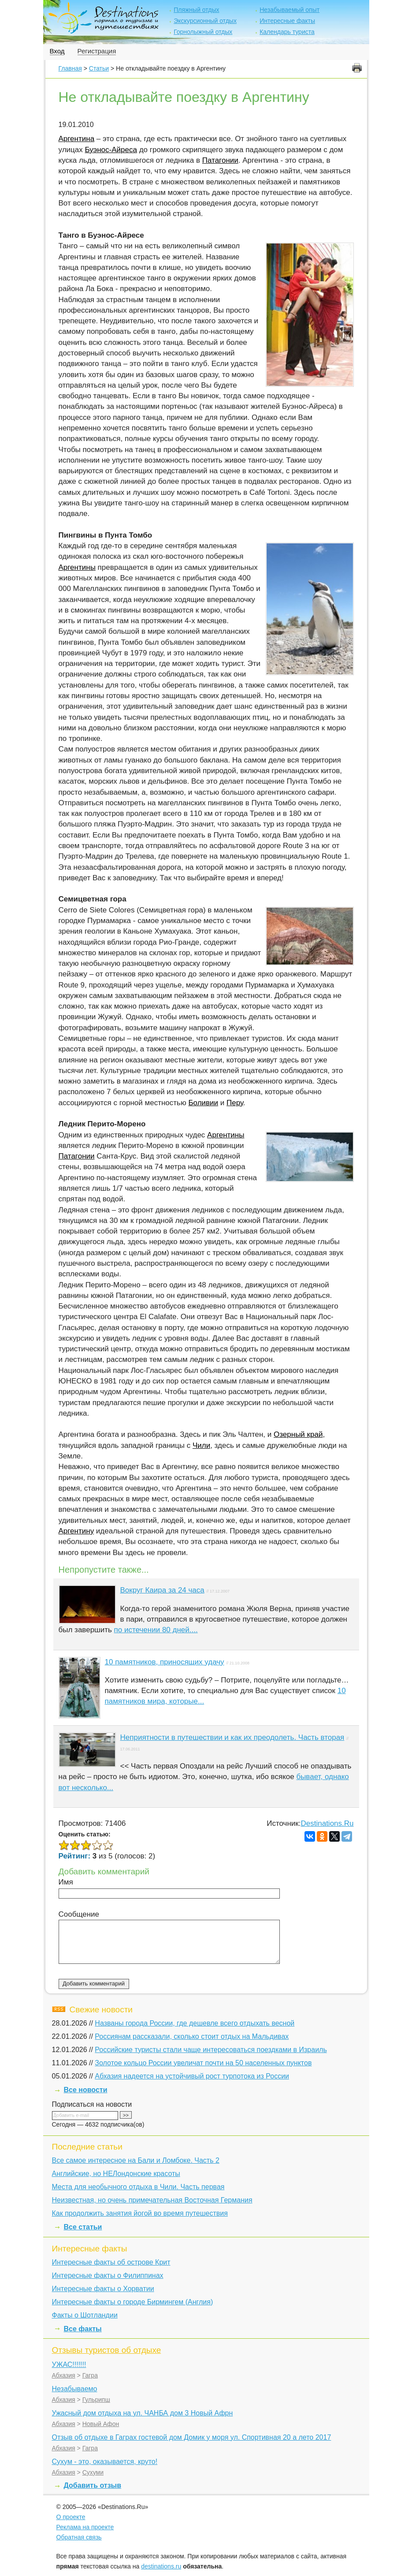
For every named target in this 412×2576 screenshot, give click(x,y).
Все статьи (83, 2227)
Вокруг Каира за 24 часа (162, 1590)
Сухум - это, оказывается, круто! (105, 2461)
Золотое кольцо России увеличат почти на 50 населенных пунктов (203, 2063)
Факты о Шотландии (85, 2315)
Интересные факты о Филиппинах (107, 2275)
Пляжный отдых (196, 9)
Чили (201, 1445)
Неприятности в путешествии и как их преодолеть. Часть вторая (232, 1737)
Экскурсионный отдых (205, 20)
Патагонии (220, 160)
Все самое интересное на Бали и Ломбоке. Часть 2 (135, 2160)
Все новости (86, 2090)
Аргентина (77, 139)
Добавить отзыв (93, 2485)
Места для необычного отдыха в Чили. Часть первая (138, 2187)
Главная (70, 68)
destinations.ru (161, 2566)
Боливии (203, 1103)
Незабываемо (74, 2389)
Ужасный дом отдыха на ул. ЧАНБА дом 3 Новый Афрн (142, 2413)
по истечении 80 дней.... (156, 1630)
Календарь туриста (287, 31)
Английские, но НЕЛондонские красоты (116, 2173)
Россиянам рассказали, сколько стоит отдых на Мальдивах (192, 2036)
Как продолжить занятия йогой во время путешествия (140, 2213)
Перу (234, 1103)
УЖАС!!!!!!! (69, 2364)
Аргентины (77, 567)
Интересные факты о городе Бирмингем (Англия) (132, 2302)
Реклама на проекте (85, 2527)
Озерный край (298, 1434)
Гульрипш (96, 2399)
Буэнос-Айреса (111, 150)
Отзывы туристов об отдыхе (106, 2350)
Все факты (83, 2329)
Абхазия (63, 2375)
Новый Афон (100, 2423)
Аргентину (76, 1531)
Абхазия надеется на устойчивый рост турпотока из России (192, 2076)
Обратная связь (79, 2537)
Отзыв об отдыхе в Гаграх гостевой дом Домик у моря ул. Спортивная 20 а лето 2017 (191, 2437)
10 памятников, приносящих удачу (164, 1662)
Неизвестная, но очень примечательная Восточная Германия (152, 2200)
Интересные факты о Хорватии (103, 2288)
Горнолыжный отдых (203, 31)
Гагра (90, 2375)
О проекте (70, 2516)
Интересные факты (287, 20)
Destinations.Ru (327, 1823)
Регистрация (97, 51)
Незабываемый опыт (289, 9)
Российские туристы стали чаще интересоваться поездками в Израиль (211, 2049)
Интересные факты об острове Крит (111, 2262)
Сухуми (93, 2472)
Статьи (99, 68)
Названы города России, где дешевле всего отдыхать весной (194, 2023)
